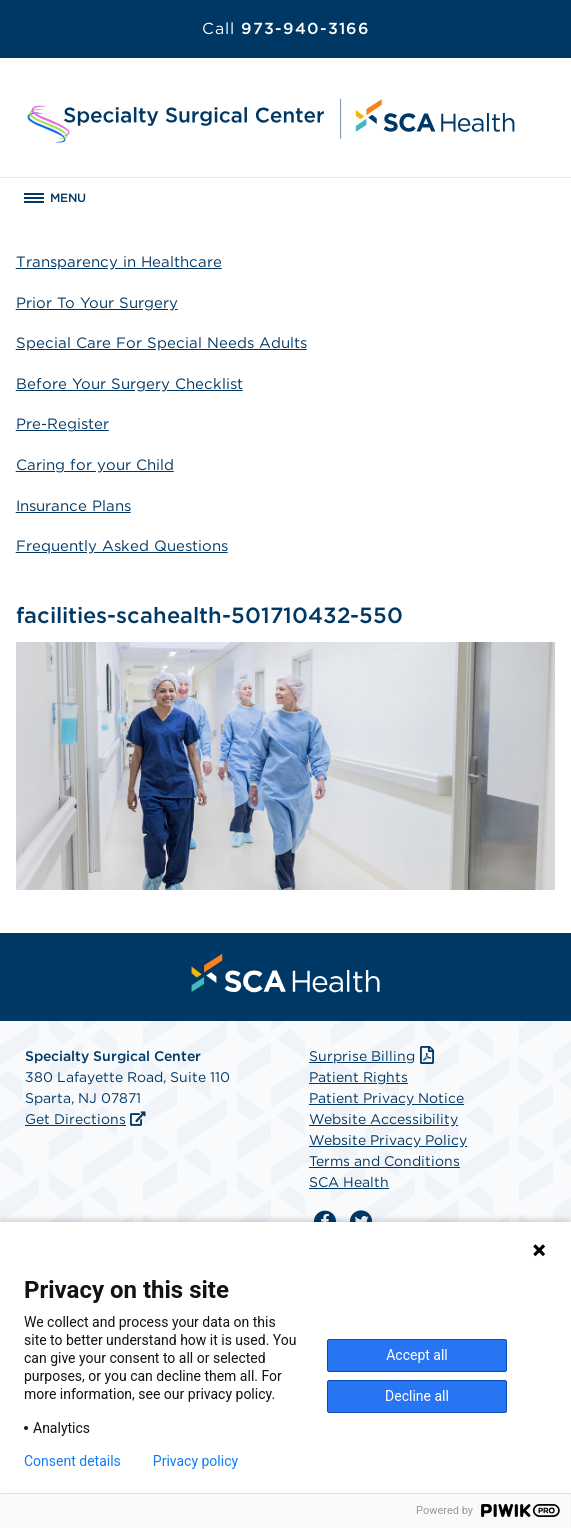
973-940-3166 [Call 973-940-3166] (286, 28)
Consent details (72, 1461)
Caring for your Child (95, 465)
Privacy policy (195, 1461)
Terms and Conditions (384, 1161)
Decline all (417, 1396)
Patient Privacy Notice (386, 1098)
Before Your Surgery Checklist (129, 384)
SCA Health (349, 1182)
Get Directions (75, 1119)
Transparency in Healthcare (119, 262)
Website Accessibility (383, 1119)
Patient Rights (358, 1077)
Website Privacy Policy (388, 1140)
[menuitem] (286, 973)
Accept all (417, 1355)
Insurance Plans (73, 506)
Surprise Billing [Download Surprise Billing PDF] (373, 1056)
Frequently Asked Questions (122, 546)
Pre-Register (62, 424)
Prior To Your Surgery (97, 303)
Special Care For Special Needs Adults (161, 343)
